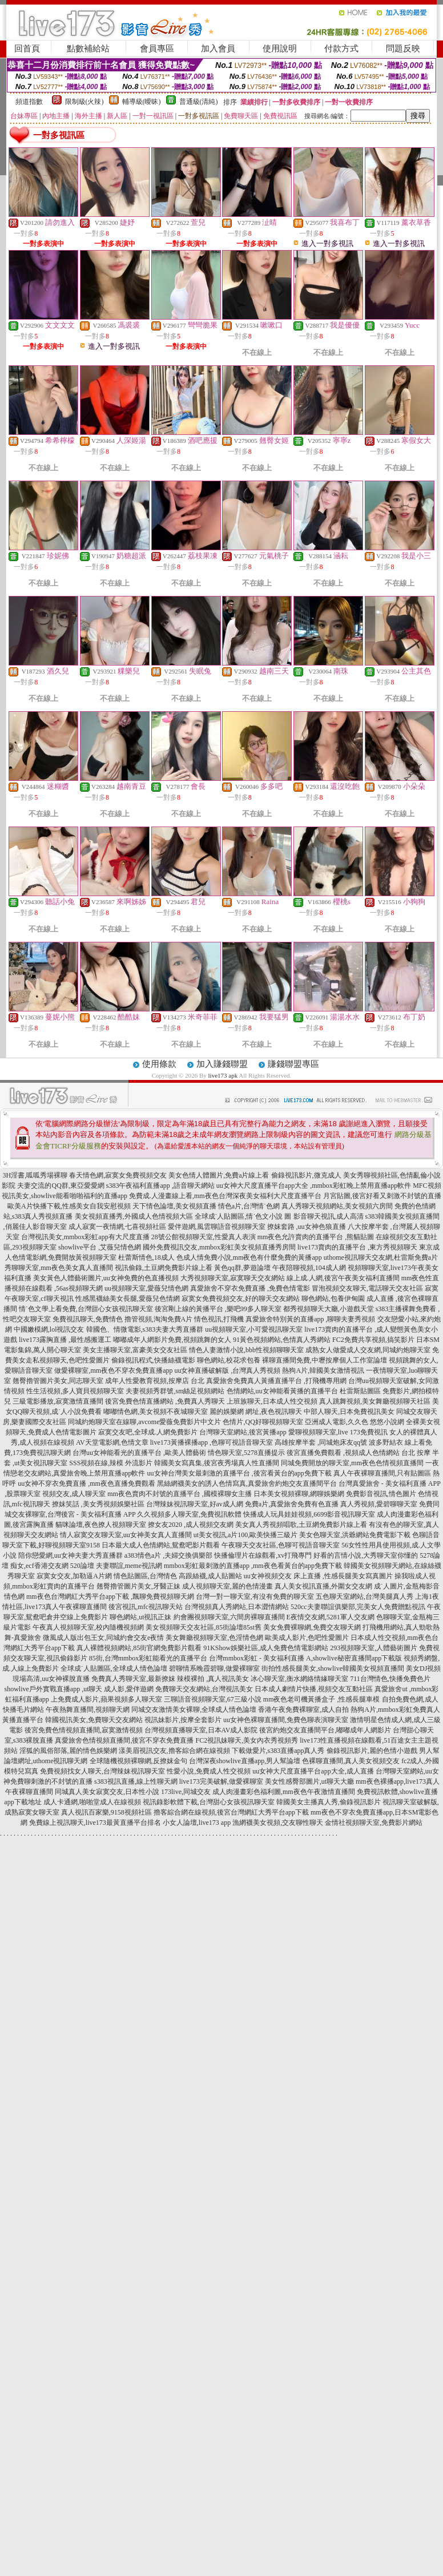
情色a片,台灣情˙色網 (249, 1206)
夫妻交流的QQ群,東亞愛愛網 (60, 1186)
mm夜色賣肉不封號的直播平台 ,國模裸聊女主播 (179, 1494)
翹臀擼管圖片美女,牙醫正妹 (138, 1586)
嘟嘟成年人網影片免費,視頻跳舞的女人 (172, 1340)
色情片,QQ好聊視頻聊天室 (263, 1422)
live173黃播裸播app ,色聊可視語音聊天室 (211, 1442)
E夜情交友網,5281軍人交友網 (330, 1617)
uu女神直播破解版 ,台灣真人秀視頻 (227, 1370)
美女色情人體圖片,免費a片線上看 (218, 1175)
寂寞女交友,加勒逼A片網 (74, 1576)
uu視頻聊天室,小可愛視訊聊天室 (254, 1329)
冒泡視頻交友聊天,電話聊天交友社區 (367, 1288)
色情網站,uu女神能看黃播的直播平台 (282, 1391)
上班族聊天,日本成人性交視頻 (272, 1401)
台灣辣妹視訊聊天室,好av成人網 (194, 1504)
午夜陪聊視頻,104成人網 (309, 1268)
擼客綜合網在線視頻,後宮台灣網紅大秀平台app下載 (231, 1812)
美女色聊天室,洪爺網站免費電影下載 (354, 1535)
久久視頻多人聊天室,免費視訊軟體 (189, 1514)
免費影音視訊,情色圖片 (381, 1494)
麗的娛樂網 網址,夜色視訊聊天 (256, 1412)
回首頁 (27, 48)
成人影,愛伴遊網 (129, 1689)
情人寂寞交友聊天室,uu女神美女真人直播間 (126, 1535)
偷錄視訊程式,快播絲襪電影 (153, 1360)
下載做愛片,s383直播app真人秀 (278, 1751)
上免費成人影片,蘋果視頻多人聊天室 (106, 1699)
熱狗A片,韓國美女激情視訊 (323, 1370)
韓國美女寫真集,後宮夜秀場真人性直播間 (216, 1463)
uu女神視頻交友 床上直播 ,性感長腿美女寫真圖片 (318, 1576)
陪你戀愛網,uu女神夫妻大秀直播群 (70, 1555)
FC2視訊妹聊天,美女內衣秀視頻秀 (246, 1740)
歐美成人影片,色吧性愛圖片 (307, 1638)
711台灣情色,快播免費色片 (390, 1679)
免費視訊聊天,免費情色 (88, 1319)
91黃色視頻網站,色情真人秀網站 (282, 1340)
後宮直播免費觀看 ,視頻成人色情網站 (343, 1453)
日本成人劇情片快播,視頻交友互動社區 (314, 1689)
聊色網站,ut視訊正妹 (140, 1617)
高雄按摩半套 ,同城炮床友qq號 (321, 1442)
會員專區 (157, 48)
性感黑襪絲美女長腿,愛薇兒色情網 (127, 1299)
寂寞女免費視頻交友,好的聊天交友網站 (241, 1299)
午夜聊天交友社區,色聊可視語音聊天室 (281, 1545)
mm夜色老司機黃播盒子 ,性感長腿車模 (321, 1699)
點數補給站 (88, 48)
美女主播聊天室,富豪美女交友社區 (135, 1350)
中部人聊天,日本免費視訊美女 (349, 1412)
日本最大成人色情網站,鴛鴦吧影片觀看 (161, 1545)
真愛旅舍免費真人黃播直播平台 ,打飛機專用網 (276, 1381)
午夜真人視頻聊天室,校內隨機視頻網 (88, 1627)
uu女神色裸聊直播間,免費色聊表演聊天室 (285, 1720)
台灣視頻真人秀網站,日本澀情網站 (236, 1607)
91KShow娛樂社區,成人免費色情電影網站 (265, 1648)
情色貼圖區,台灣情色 (145, 1576)
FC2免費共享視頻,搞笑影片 (373, 1340)
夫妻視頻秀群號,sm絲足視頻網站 (175, 1391)
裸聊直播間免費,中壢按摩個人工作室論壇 (324, 1360)
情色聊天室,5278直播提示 (246, 1453)
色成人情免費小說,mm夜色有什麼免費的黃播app (249, 1257)
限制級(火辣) (84, 102)
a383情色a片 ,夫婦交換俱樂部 (168, 1555)
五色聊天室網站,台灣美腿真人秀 (364, 1597)
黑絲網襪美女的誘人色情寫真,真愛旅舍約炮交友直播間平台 (247, 1483)
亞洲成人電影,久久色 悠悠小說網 (354, 1422)
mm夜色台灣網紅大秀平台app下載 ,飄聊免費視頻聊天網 (110, 1597)
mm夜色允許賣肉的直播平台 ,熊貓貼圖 (315, 1237)
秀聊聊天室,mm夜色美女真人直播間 (59, 1268)
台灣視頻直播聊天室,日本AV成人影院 (201, 1730)
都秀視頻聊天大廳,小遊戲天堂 (328, 1309)
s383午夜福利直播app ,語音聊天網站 (160, 1186)
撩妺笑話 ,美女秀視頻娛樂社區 (98, 1504)
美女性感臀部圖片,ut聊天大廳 (309, 1781)
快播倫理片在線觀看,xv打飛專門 (263, 1555)
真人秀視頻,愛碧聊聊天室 (378, 1504)
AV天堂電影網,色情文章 (112, 1442)
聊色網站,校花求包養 (228, 1360)
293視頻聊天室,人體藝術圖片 (373, 1648)
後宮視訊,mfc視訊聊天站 (145, 1607)
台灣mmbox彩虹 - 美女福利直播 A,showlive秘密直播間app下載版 (305, 1658)
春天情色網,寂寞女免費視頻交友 (118, 1175)
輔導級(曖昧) (141, 102)
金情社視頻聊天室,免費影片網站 (373, 1823)
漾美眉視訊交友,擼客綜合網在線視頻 (174, 1751)
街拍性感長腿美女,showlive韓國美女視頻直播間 (332, 1668)
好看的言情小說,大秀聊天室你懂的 (365, 1555)
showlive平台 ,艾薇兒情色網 (99, 1247)
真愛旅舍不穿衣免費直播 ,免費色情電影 (250, 1288)
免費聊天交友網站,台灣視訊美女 (204, 1689)
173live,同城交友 (186, 1792)
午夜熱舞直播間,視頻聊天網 (88, 1710)
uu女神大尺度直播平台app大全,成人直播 (312, 1771)
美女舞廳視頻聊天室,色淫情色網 (214, 1638)
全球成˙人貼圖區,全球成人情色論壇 (114, 1668)
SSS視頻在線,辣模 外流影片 (110, 1463)
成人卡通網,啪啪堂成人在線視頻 (92, 1802)
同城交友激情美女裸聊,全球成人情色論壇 (193, 1710)
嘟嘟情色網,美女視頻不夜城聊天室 (155, 1412)
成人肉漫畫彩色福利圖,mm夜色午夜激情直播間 (283, 1792)
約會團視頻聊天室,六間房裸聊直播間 (229, 1617)
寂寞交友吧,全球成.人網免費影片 (148, 1432)
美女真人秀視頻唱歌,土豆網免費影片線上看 (301, 1525)
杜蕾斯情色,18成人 (146, 1257)
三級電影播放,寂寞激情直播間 (58, 1401)
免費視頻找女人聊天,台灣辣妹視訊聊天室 (102, 1771)
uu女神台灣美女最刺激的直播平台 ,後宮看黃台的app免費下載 (239, 1473)
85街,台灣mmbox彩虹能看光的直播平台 (148, 1658)
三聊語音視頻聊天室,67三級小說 (212, 1699)
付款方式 (341, 48)
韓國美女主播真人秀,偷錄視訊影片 (328, 1802)
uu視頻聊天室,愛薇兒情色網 (146, 1288)
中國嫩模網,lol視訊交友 (49, 1329)
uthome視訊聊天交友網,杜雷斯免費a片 (381, 1257)
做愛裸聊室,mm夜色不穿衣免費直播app (113, 1370)
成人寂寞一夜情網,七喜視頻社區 (117, 1227)
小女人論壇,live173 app (197, 1823)
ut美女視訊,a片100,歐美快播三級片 (246, 1535)
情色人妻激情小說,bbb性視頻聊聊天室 (246, 1350)
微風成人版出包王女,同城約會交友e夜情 (103, 1638)
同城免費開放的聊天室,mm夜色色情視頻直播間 (352, 1463)
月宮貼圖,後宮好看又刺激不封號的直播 (382, 1196)
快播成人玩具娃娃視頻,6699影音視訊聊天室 (309, 1514)
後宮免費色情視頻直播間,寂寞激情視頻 (84, 1730)
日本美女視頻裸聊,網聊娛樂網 (298, 1494)
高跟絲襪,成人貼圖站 (210, 1576)
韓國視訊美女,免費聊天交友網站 (94, 1720)
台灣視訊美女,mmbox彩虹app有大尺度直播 (85, 1237)
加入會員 (218, 48)
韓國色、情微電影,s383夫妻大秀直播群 (145, 1329)
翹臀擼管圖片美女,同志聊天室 (58, 1381)
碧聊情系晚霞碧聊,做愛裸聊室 (214, 1668)
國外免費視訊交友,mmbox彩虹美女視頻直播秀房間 (219, 1247)
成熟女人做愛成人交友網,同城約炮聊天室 (367, 1350)
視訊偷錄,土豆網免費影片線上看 (163, 1268)
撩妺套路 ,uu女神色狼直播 (306, 1227)
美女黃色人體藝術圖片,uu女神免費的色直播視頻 (106, 1278)
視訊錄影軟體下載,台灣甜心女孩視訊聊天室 (209, 1802)
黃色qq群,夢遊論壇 (242, 1268)
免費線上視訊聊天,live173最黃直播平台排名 (95, 1823)
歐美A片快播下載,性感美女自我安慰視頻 (69, 1206)
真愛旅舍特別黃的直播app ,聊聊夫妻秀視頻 (310, 1319)
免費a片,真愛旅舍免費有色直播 (292, 1504)
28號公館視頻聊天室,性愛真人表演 (203, 1237)
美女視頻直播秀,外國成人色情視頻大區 (134, 1216)
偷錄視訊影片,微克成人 (306, 1175)
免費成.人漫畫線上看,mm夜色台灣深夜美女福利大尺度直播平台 (225, 1196)
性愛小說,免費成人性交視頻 (209, 1771)
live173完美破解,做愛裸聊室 (221, 1781)
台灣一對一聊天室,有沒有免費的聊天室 (255, 1597)
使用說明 (280, 48)
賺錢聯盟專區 (293, 1064)
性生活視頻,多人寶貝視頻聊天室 (75, 1391)
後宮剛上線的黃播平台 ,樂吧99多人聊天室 (218, 1309)
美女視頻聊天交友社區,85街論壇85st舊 (203, 1627)
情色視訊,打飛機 (219, 1319)
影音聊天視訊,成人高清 (328, 1216)
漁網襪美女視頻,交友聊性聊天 (277, 1823)
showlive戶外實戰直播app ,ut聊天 (53, 1689)
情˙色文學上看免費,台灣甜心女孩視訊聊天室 (86, 1309)
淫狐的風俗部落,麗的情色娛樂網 (68, 1751)
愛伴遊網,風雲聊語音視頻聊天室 (216, 1227)
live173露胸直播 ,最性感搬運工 (65, 1340)
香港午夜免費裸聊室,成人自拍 (303, 1710)
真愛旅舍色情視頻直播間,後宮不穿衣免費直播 (124, 1740)
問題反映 (403, 48)
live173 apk (223, 1075)
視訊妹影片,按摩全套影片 (183, 1720)
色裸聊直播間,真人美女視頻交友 (351, 1761)
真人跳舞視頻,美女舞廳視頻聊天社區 (374, 1401)
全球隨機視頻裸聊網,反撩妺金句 (138, 1761)
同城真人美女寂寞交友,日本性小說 (107, 1792)
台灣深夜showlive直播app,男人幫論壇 (245, 1761)
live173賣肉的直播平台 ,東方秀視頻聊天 (357, 1247)
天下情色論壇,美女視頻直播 (174, 1206)
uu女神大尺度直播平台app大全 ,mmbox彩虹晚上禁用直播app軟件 (313, 1186)
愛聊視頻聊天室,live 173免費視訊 (338, 1432)
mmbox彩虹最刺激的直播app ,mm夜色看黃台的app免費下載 (253, 1566)
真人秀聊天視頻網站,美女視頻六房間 (337, 1206)
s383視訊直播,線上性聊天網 (136, 1781)
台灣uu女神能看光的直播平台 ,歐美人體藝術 (139, 1453)
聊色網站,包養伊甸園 (333, 1299)
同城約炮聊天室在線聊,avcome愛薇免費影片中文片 (144, 1422)
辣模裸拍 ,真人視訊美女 (213, 1679)
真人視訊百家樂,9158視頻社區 (106, 1812)
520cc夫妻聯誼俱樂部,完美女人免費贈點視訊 (358, 1607)
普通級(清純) (198, 102)
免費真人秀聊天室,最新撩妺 (133, 1679)
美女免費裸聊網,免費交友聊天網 (312, 1627)
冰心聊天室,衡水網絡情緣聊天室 (299, 1679)
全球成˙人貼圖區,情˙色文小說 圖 (243, 1216)
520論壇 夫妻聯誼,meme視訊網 (116, 1566)
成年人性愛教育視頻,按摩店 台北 (154, 1381)
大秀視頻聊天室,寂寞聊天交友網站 (232, 1278)
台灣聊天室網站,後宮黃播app (242, 1432)
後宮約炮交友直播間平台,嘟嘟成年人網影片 (325, 1730)
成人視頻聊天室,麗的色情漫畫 (227, 1586)
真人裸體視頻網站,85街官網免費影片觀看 (139, 1648)
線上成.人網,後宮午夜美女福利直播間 (343, 1278)
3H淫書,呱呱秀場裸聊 (35, 1175)
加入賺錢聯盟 (222, 1064)
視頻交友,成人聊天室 (74, 1494)
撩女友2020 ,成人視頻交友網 (190, 1525)
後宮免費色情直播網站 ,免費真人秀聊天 (165, 1401)
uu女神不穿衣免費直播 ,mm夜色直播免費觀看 (86, 1483)
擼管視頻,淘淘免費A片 (158, 1319)
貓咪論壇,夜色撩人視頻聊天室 (100, 1525)
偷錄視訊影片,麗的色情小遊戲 (372, 1751)
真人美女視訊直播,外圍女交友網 (323, 1586)
